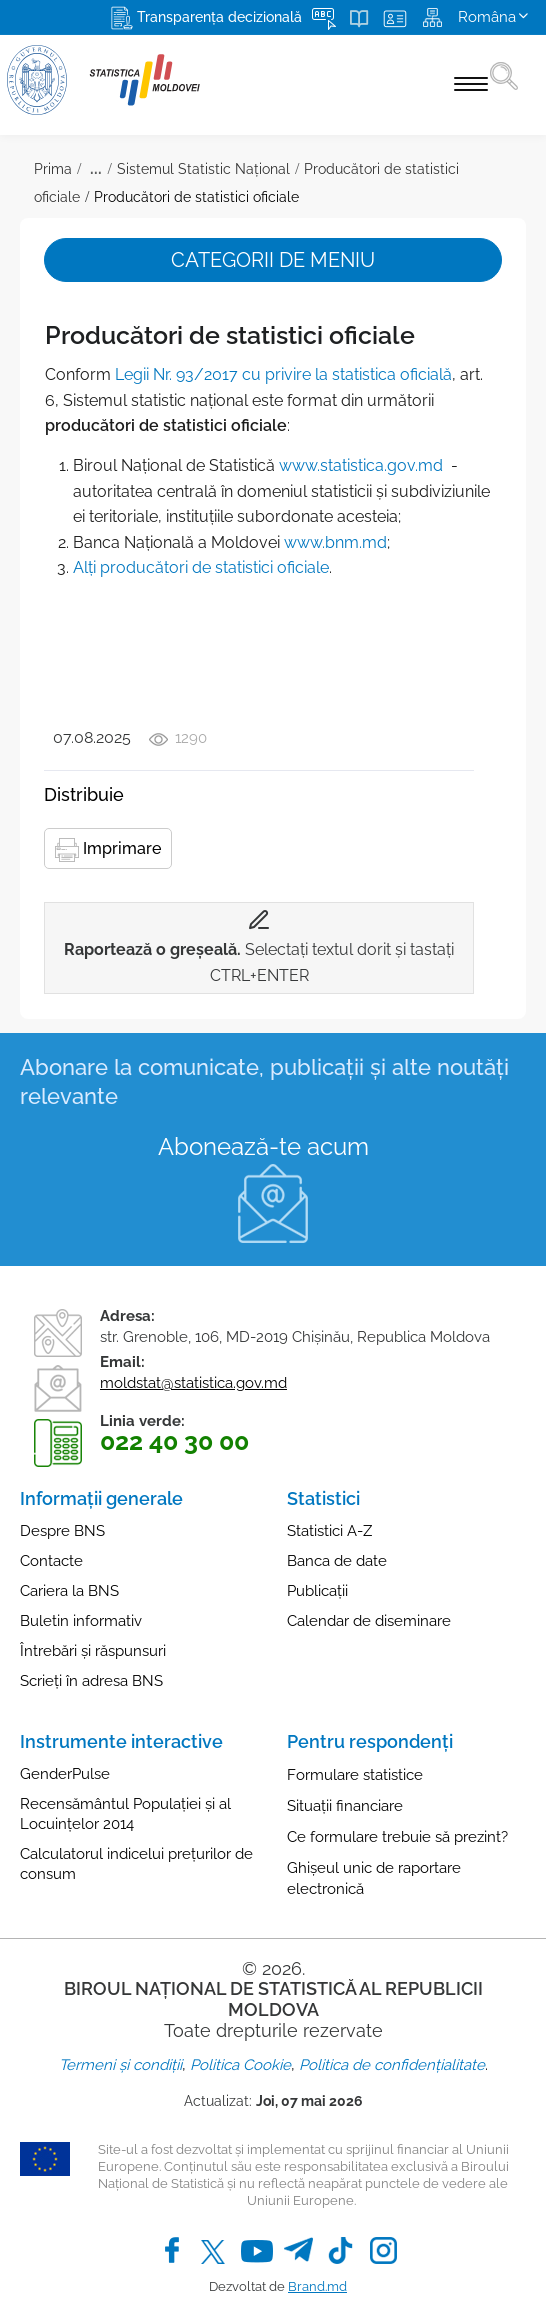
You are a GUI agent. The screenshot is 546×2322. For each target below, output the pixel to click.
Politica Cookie (240, 2065)
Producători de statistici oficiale (196, 197)
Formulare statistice (355, 1775)
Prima (53, 169)
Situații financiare (345, 1806)
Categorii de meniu (273, 260)
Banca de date (337, 1561)
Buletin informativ (81, 1621)
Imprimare (108, 850)
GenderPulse (65, 1774)
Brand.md (317, 2286)
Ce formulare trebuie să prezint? (397, 1837)
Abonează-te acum (263, 1146)
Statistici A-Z (329, 1531)
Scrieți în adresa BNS (91, 1681)
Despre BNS (62, 1531)
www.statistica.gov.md (361, 465)
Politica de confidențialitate (392, 2065)
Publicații (317, 1591)
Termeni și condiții (120, 2065)
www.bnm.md (335, 542)
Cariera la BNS (69, 1591)
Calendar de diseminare (369, 1621)
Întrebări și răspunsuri (93, 1651)
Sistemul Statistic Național (203, 169)
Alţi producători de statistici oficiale (201, 567)
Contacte (51, 1561)
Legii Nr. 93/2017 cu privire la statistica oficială (283, 374)
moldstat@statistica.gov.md (193, 1383)
